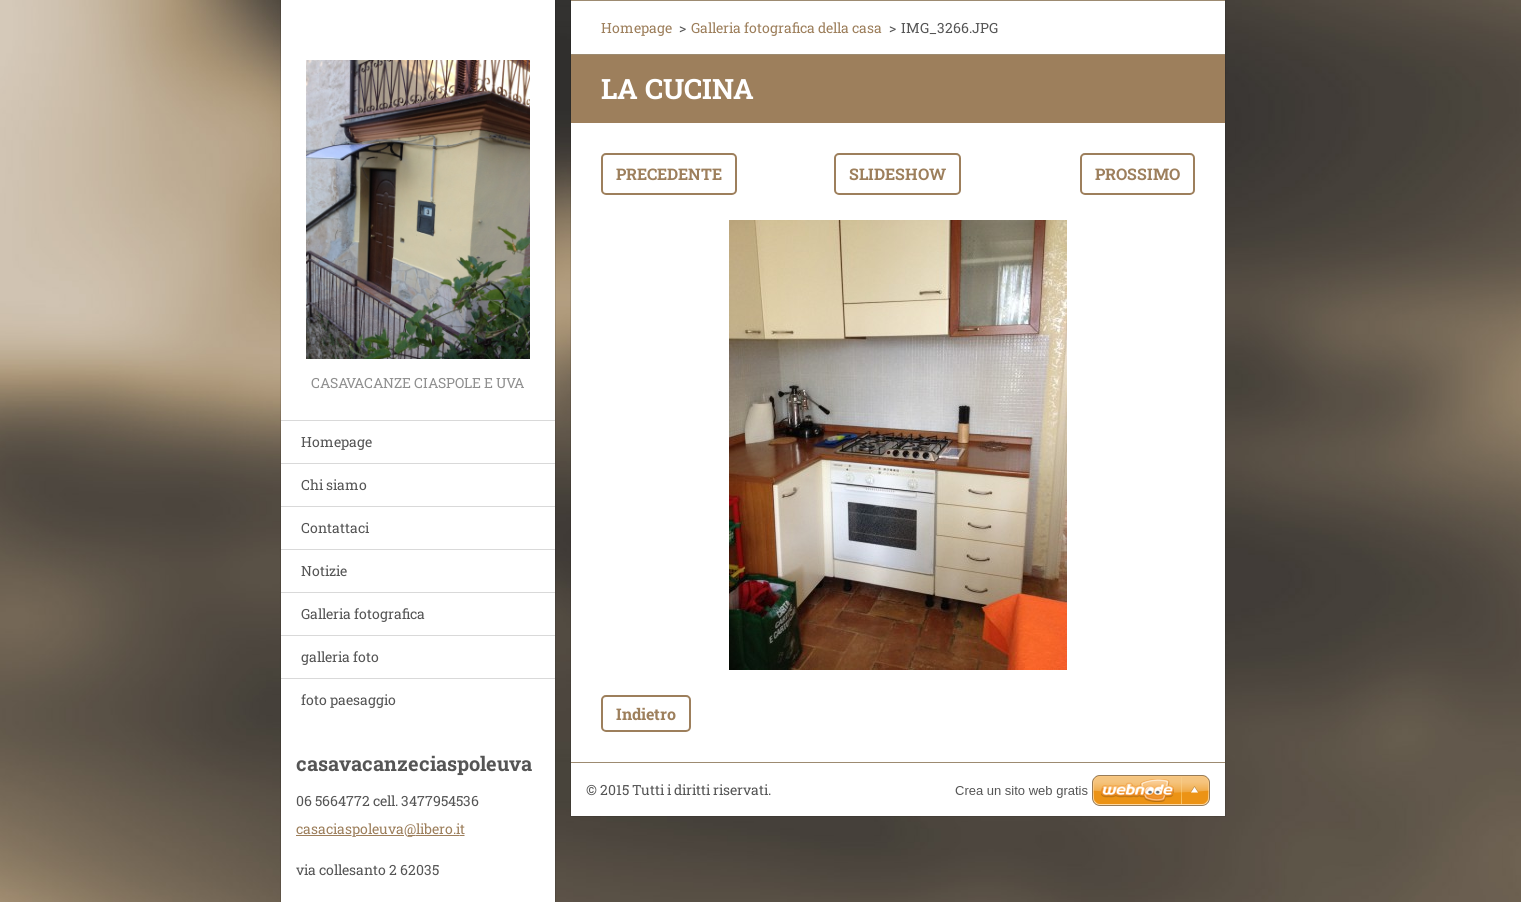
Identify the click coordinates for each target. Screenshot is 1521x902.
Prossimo (1137, 173)
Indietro (646, 713)
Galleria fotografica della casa (786, 27)
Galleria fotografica (363, 613)
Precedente (669, 173)
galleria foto (340, 656)
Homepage (336, 441)
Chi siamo (334, 484)
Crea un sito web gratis (1021, 790)
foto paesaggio (348, 699)
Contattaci (335, 527)
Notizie (324, 570)
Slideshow (897, 173)
